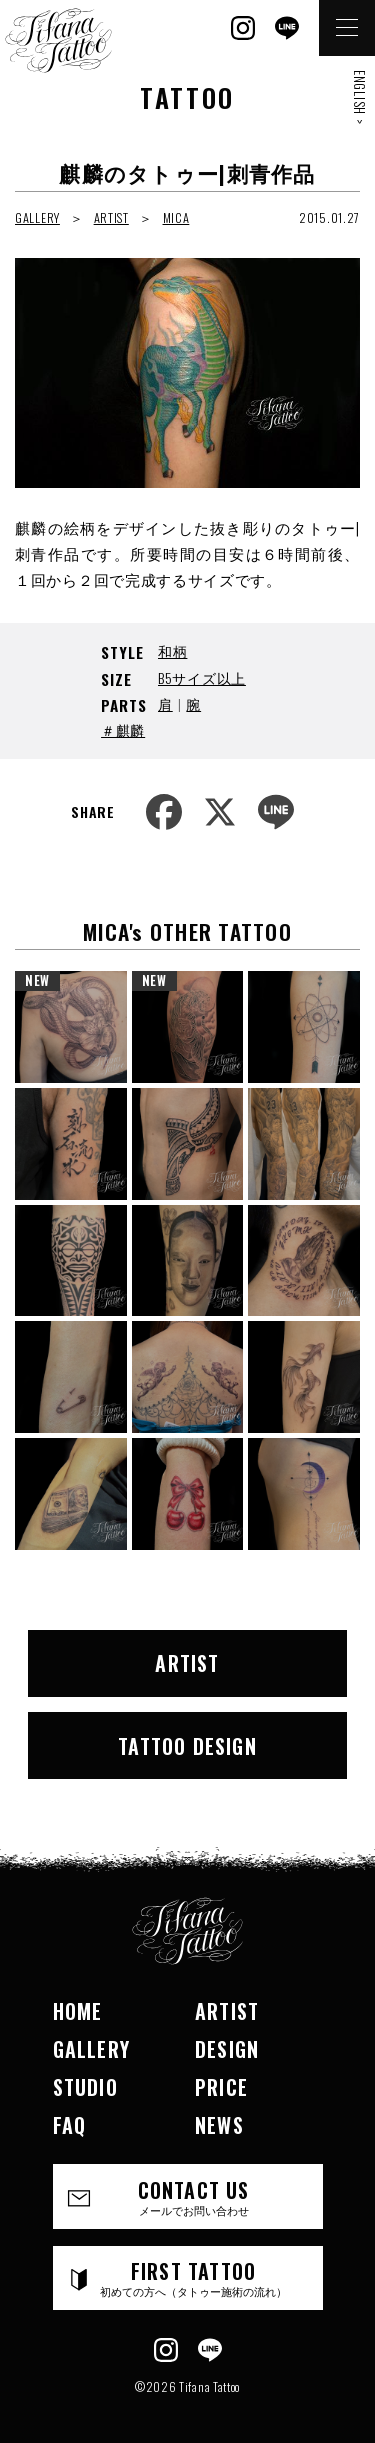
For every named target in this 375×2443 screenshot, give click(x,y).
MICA (176, 217)
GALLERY (37, 217)
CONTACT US (194, 2196)
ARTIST (111, 217)
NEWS (219, 2125)
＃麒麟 (123, 729)
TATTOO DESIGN (187, 1746)
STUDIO (85, 2087)
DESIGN (227, 2049)
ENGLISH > (360, 97)
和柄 (172, 650)
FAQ (70, 2125)
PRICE (221, 2087)
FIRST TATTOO (194, 2277)
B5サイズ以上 (202, 677)
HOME (78, 2011)
